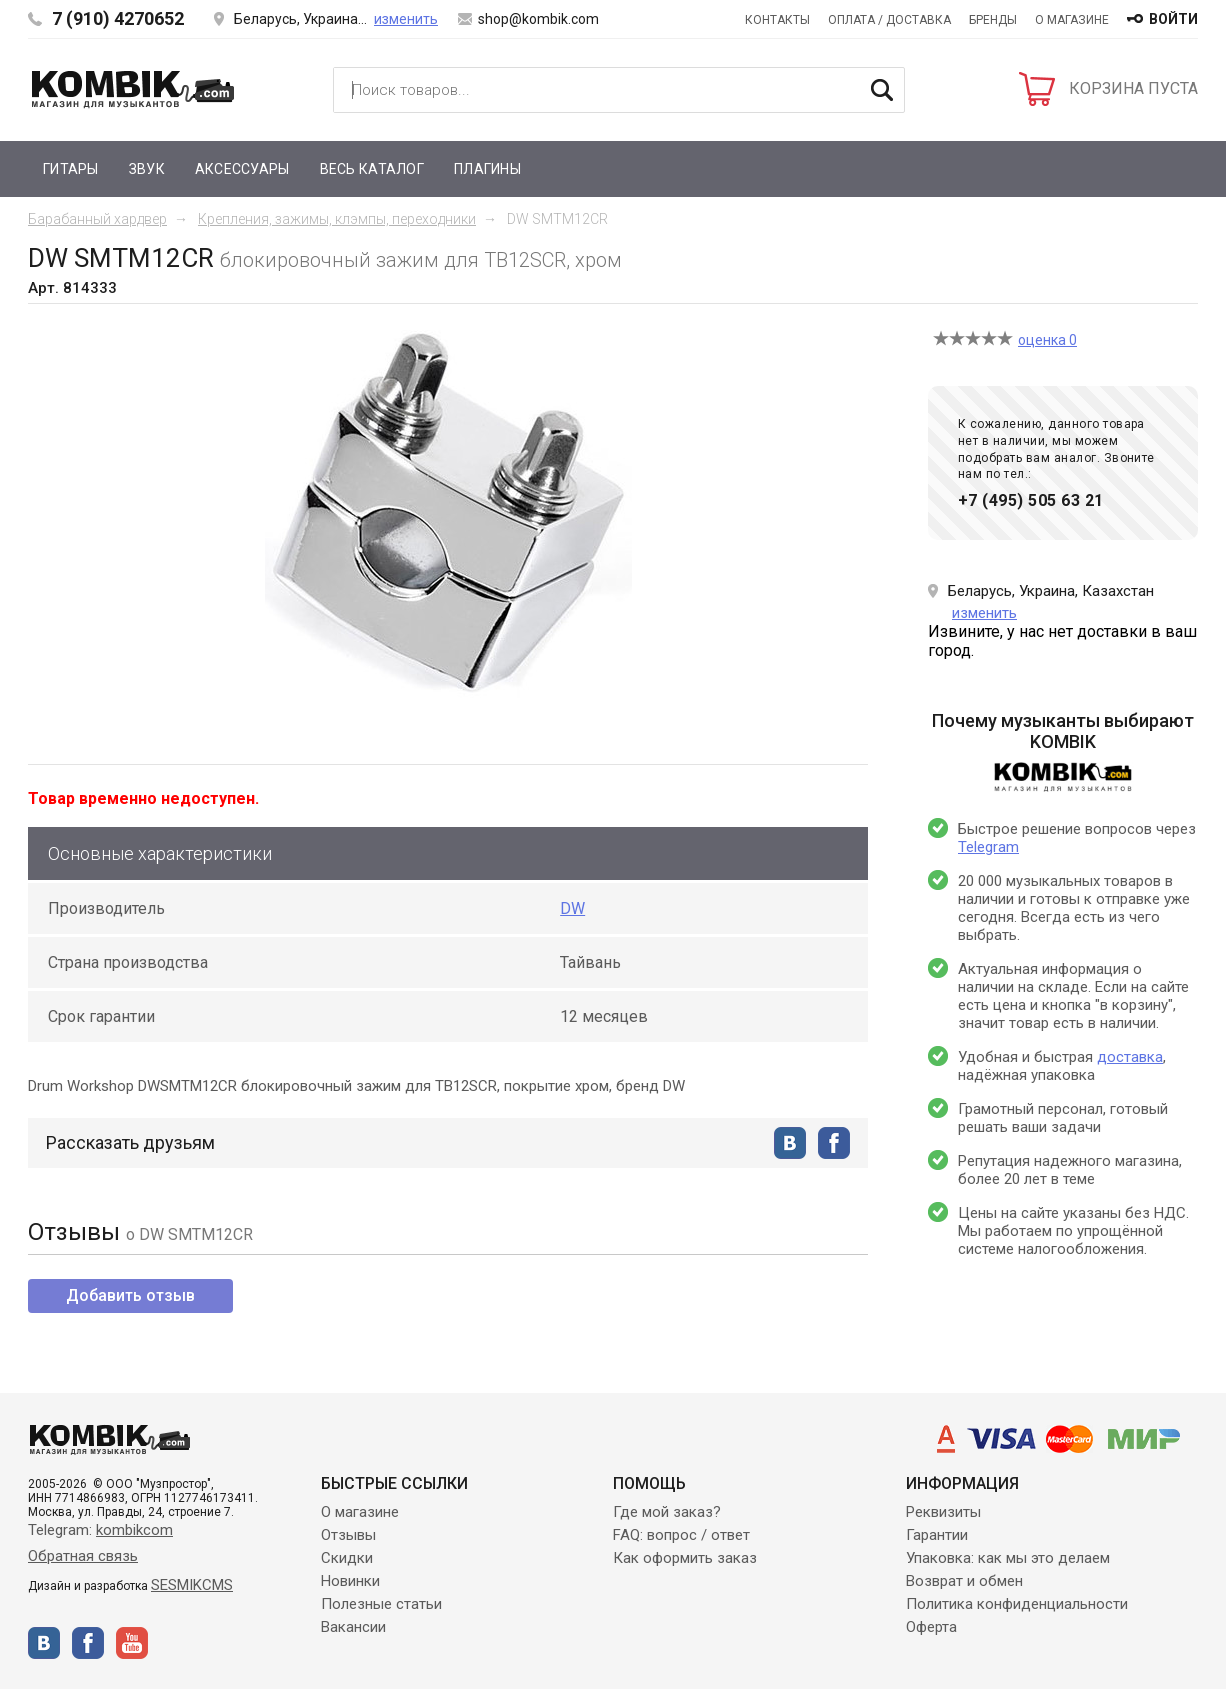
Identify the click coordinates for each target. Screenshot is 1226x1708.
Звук (147, 169)
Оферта (931, 1627)
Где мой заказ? (667, 1512)
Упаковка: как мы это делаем (1008, 1558)
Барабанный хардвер (97, 219)
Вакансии (353, 1627)
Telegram (988, 847)
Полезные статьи (381, 1604)
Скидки (347, 1558)
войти (1173, 19)
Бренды (993, 20)
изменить (406, 19)
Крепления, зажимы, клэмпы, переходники (337, 219)
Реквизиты (943, 1512)
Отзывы (348, 1535)
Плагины (487, 169)
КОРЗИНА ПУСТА (1133, 88)
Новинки (350, 1581)
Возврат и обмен (964, 1581)
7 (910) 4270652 (118, 18)
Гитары (71, 169)
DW (572, 908)
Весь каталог (372, 169)
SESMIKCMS (192, 1585)
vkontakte (790, 1143)
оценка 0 (1047, 340)
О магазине (1072, 20)
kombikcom (134, 1530)
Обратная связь (83, 1556)
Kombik (133, 89)
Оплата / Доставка (889, 20)
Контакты (777, 20)
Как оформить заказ (685, 1558)
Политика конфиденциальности (1017, 1604)
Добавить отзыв (130, 1295)
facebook (834, 1143)
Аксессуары (242, 169)
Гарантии (937, 1535)
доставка (1130, 1057)
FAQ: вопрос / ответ (681, 1535)
